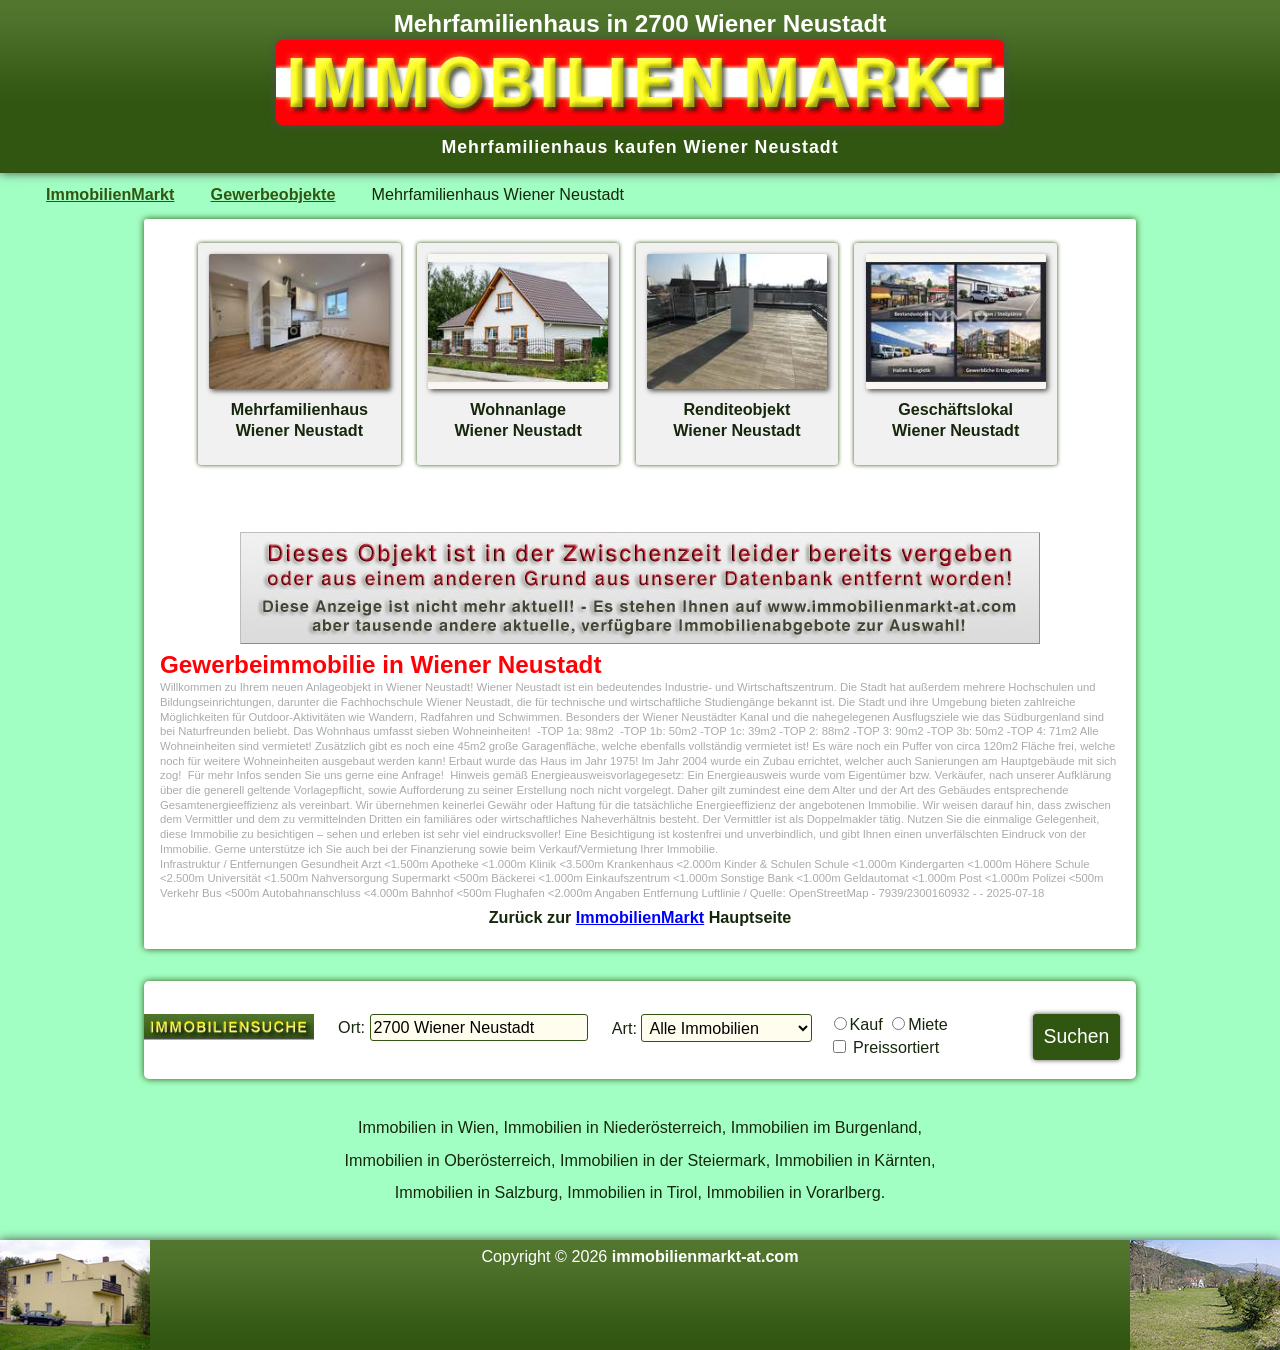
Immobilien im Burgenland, (826, 1127)
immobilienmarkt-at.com (705, 1256)
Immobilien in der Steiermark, (665, 1160)
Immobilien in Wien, (428, 1127)
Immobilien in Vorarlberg (793, 1192)
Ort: (351, 1027)
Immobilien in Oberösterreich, (450, 1160)
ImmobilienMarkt (110, 194)
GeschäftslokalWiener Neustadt (956, 409)
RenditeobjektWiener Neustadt (737, 409)
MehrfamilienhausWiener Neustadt (299, 409)
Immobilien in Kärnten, (855, 1160)
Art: (624, 1028)
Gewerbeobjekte (273, 194)
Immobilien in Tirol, (634, 1192)
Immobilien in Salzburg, (479, 1192)
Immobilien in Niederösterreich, (615, 1127)
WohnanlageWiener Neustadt (518, 409)
